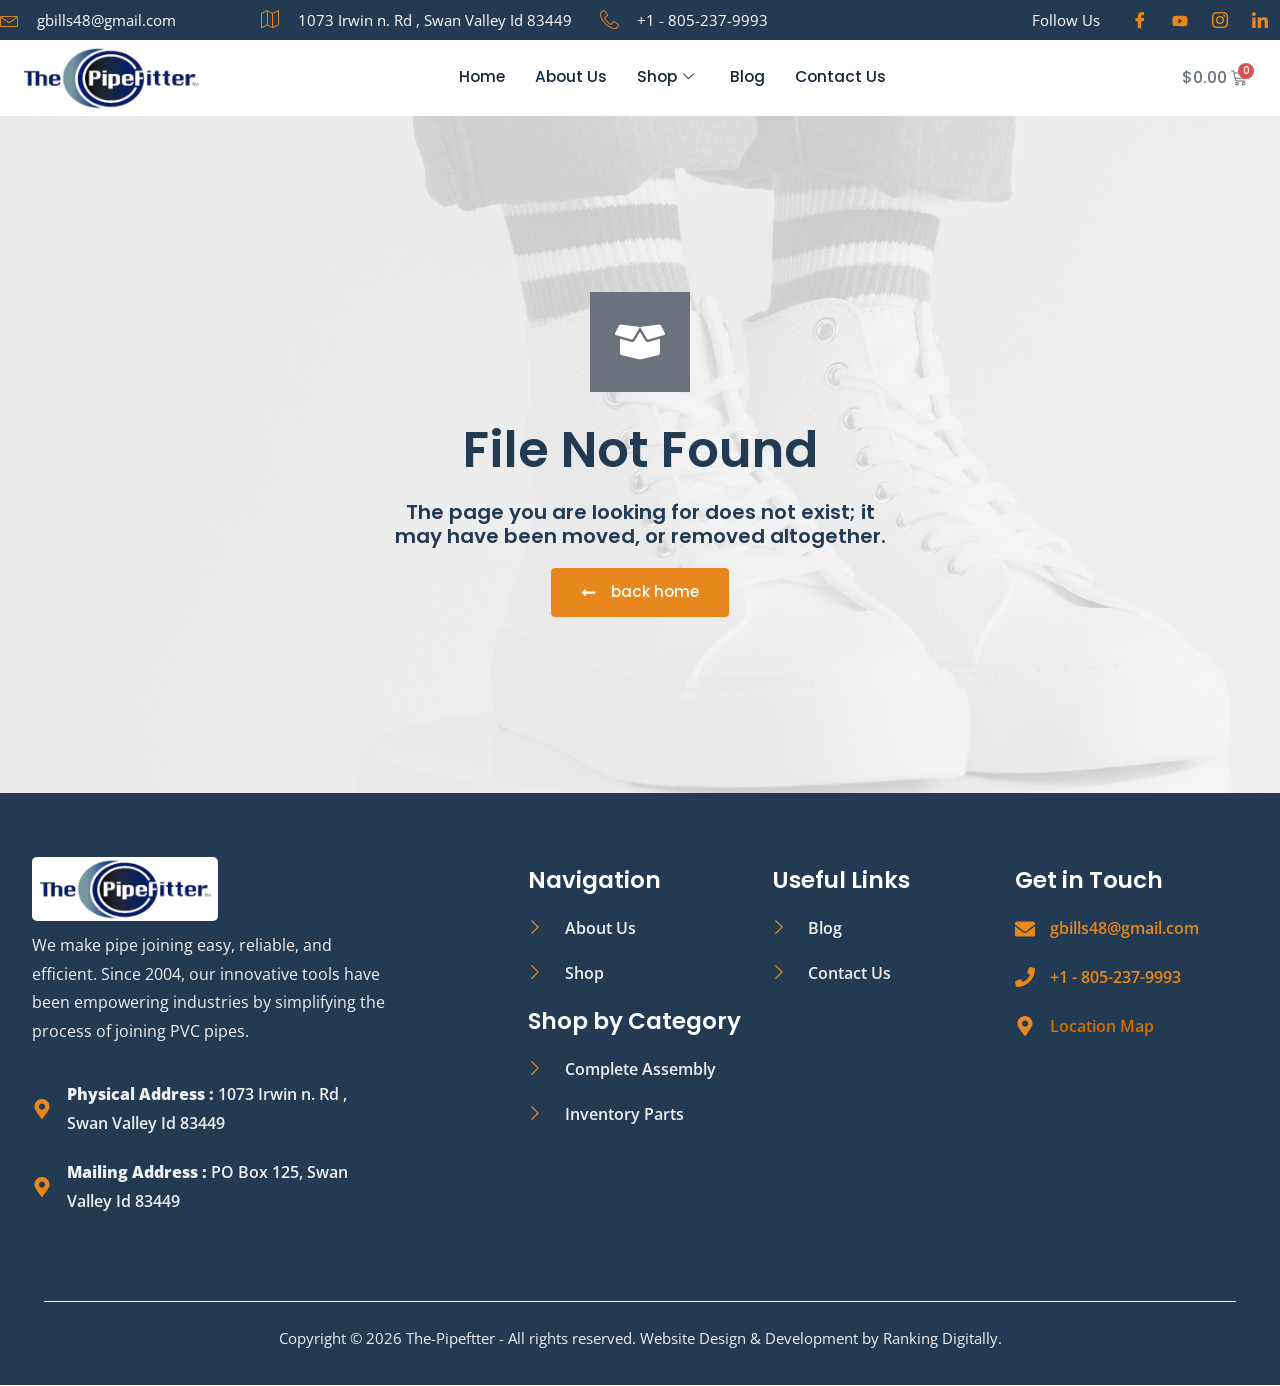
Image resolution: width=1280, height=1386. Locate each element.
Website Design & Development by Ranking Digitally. (821, 1339)
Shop (665, 77)
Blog (749, 77)
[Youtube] (1180, 20)
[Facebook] (1140, 20)
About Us (569, 77)
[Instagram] (1220, 20)
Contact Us (843, 77)
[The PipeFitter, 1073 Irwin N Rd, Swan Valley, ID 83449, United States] (883, 1101)
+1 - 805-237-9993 (1115, 978)
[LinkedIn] (1260, 20)
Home (478, 77)
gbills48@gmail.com (1124, 929)
